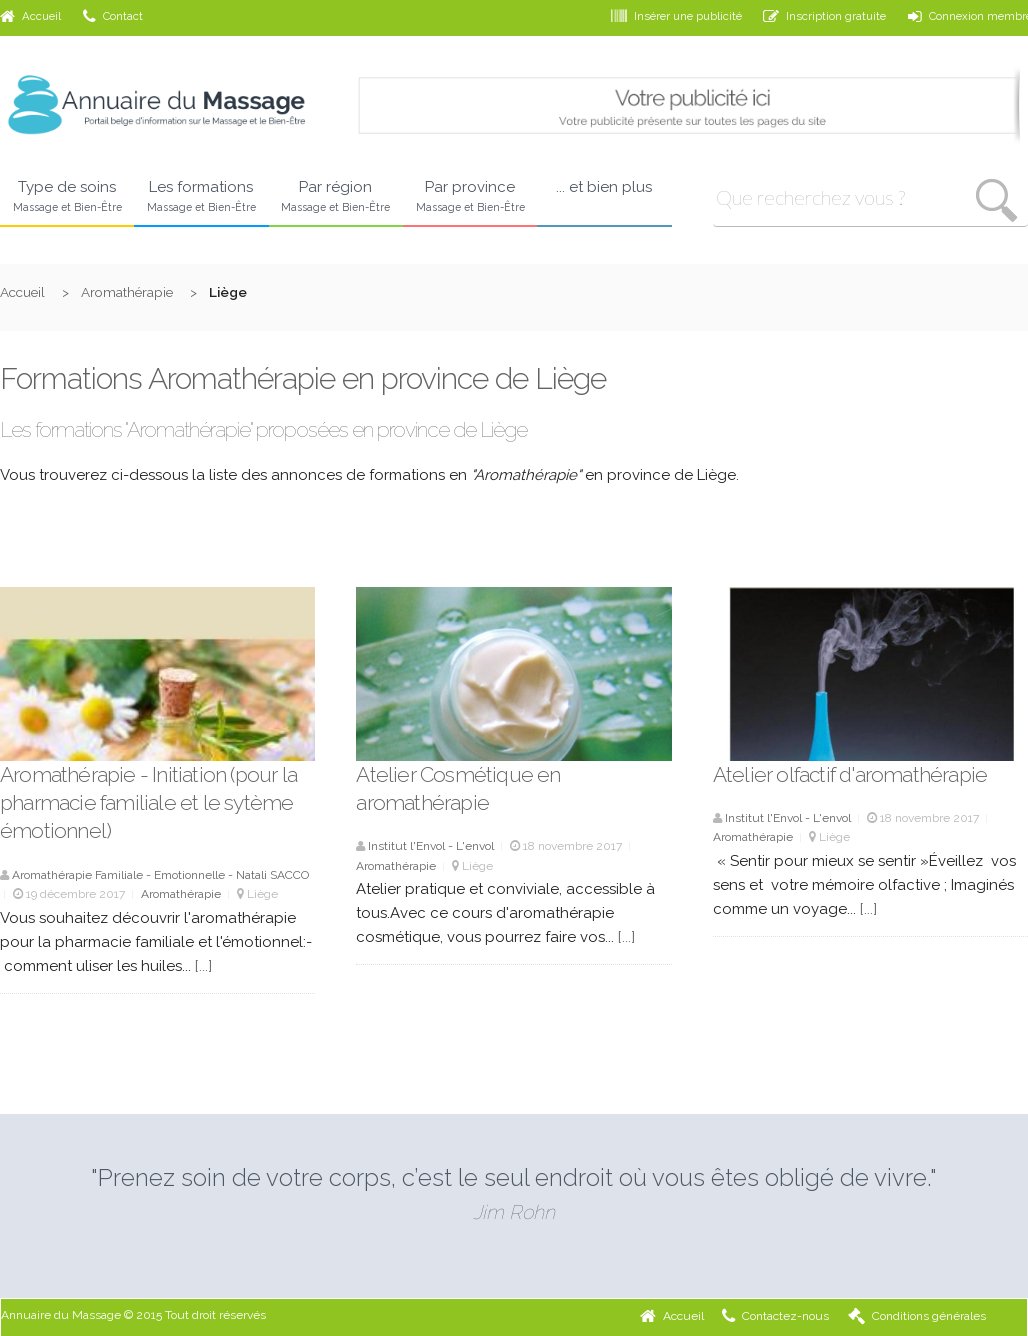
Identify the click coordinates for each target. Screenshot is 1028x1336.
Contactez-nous (775, 1316)
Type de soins (67, 197)
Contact (113, 16)
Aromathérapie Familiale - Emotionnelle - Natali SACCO (160, 875)
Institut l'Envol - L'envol (431, 846)
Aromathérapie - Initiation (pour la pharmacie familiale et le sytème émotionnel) (148, 803)
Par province (470, 197)
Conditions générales (917, 1316)
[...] (203, 966)
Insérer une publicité (676, 16)
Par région (336, 197)
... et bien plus (604, 187)
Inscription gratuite (824, 16)
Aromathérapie (127, 292)
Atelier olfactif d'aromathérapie (850, 774)
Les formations (201, 197)
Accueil (30, 16)
